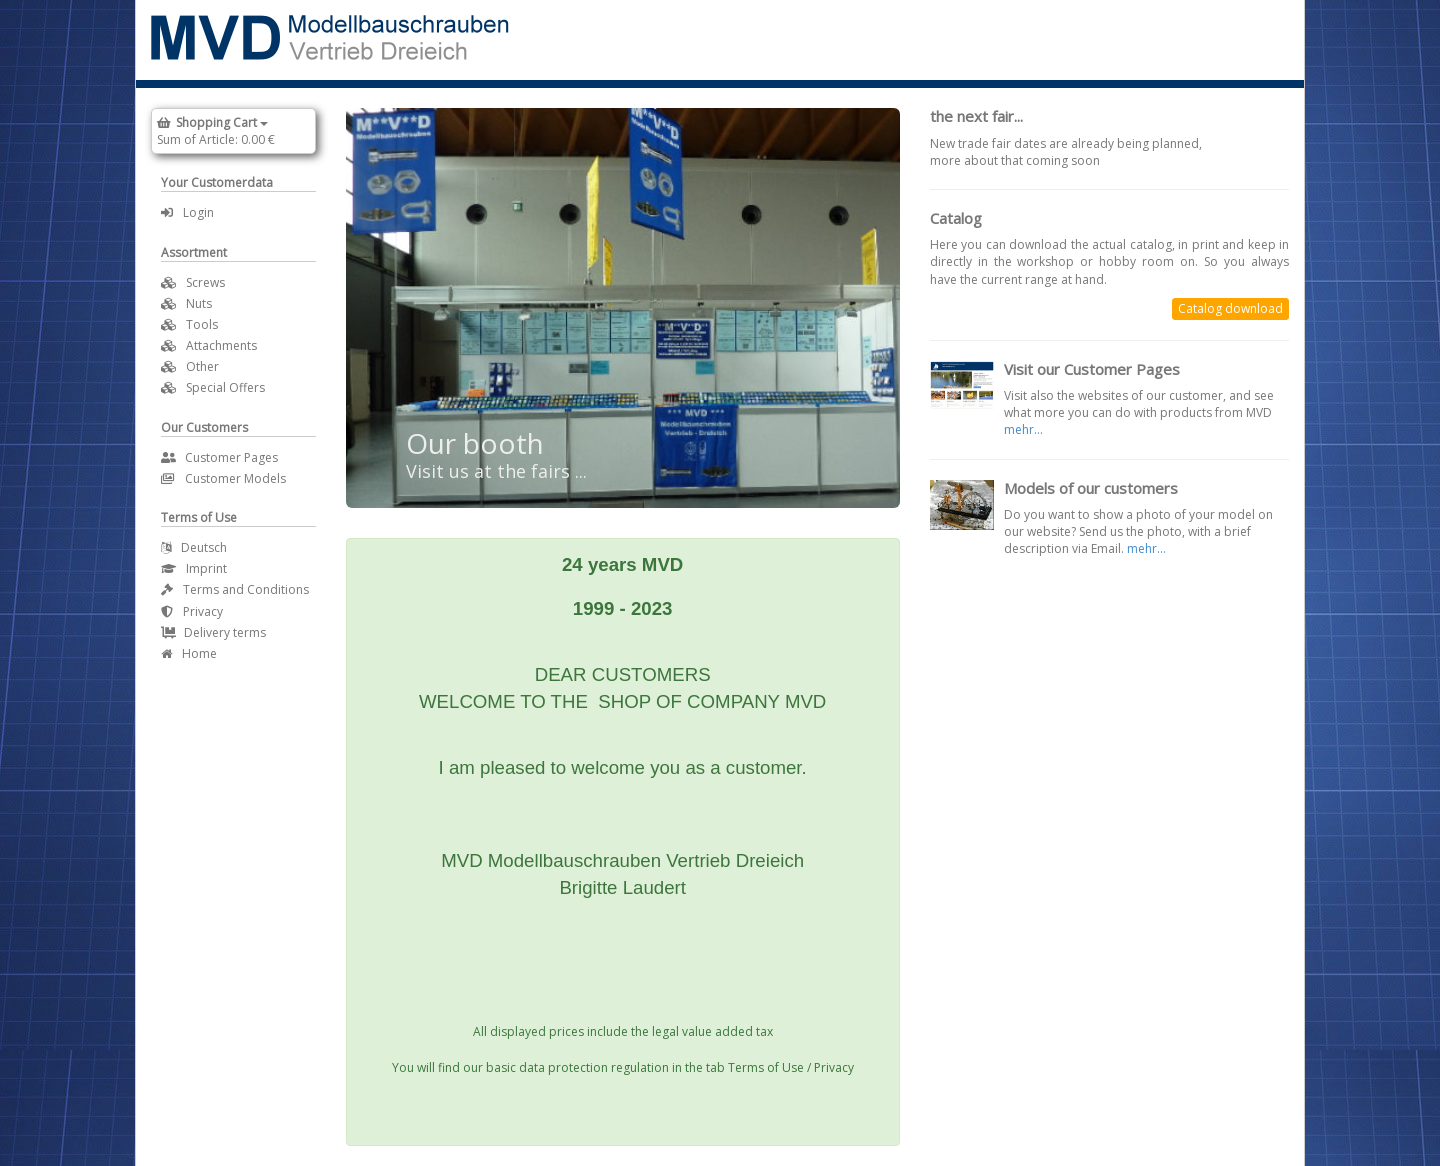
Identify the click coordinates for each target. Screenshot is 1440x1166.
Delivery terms (213, 632)
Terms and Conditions (235, 589)
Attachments (221, 345)
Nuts (199, 303)
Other (202, 366)
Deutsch (194, 547)
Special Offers (225, 387)
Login (187, 212)
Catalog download (1230, 308)
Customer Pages (219, 457)
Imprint (194, 568)
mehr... (1023, 429)
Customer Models (223, 478)
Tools (202, 324)
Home (189, 653)
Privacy (192, 611)
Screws (205, 282)
